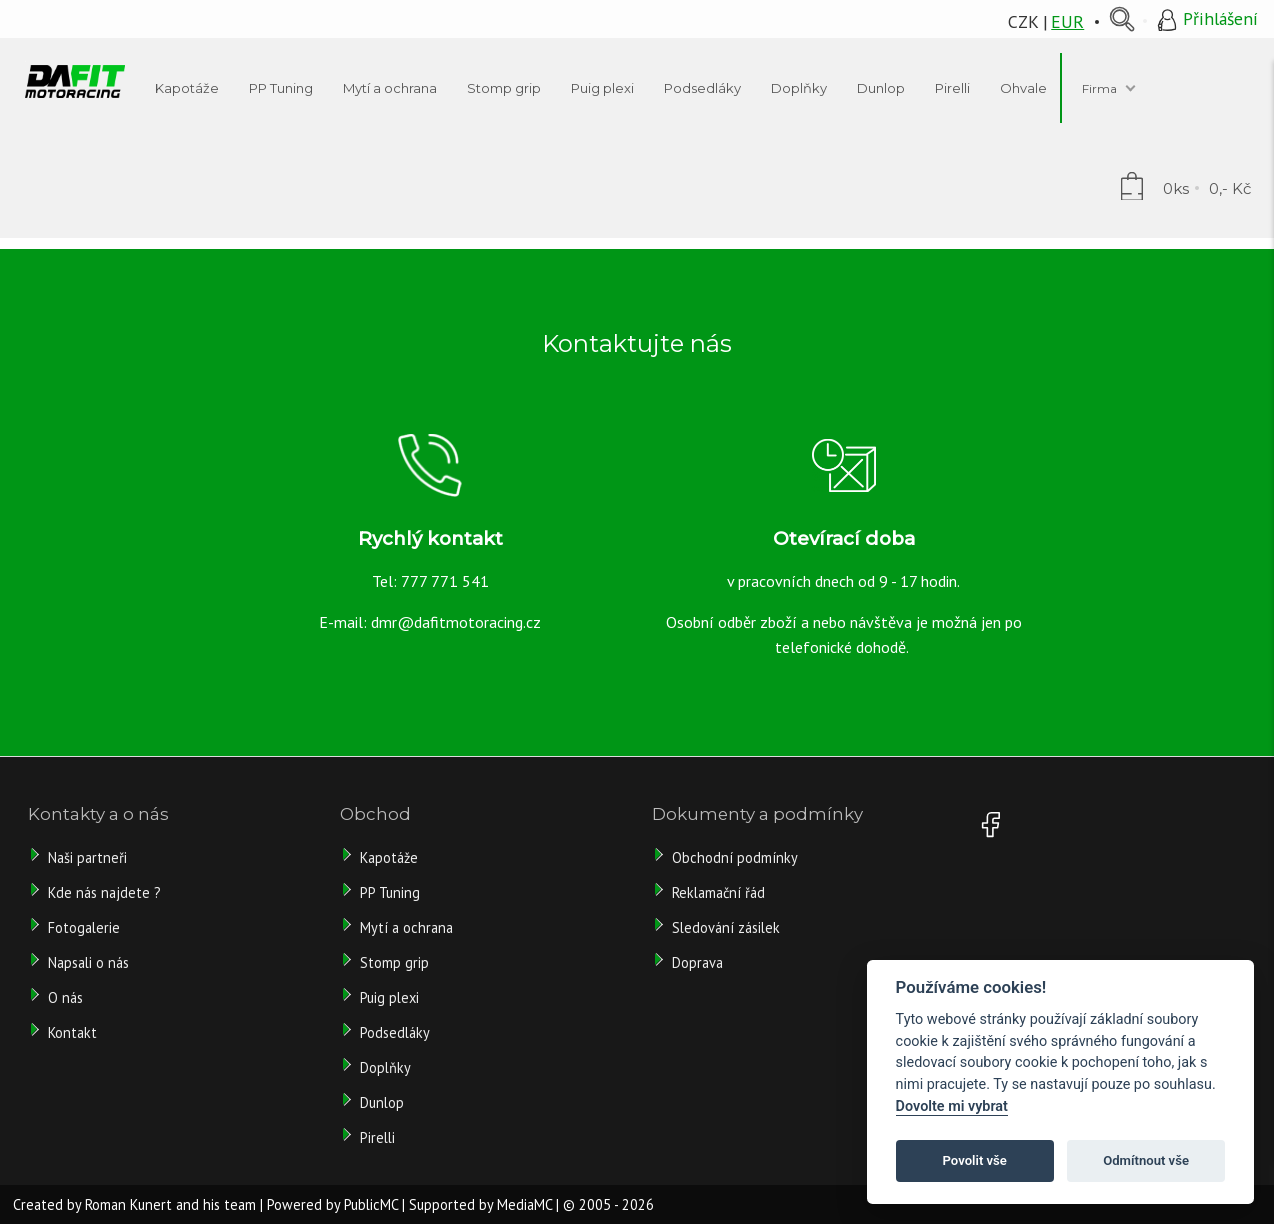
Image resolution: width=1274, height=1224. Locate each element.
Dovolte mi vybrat (952, 1106)
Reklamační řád (718, 892)
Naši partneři (87, 857)
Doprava (697, 962)
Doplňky (385, 1067)
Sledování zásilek (726, 927)
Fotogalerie (84, 927)
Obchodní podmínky (735, 857)
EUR (1067, 21)
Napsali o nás (88, 962)
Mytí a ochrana (406, 927)
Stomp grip (394, 962)
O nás (65, 997)
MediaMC (524, 1204)
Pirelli (379, 1137)
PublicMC (371, 1204)
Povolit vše (975, 1160)
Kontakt (72, 1032)
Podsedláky (395, 1032)
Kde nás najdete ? (104, 892)
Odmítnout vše (1146, 1160)
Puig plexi (389, 997)
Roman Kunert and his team (170, 1204)
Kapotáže (389, 857)
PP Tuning (390, 892)
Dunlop (382, 1102)
